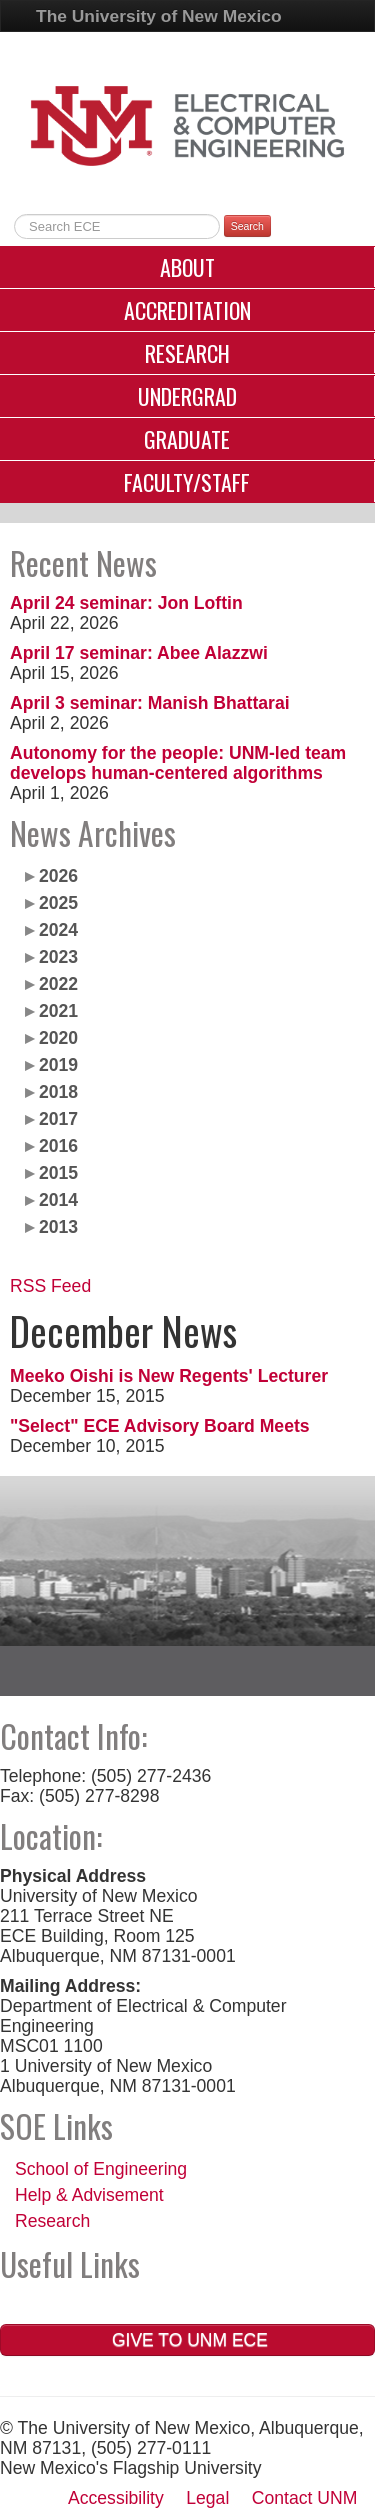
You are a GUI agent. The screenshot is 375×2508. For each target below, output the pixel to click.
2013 (58, 1227)
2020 (58, 1038)
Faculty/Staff (187, 482)
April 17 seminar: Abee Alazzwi (139, 653)
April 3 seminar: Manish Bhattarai (150, 703)
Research (187, 353)
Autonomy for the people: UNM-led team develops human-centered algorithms (178, 763)
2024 (58, 930)
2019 (58, 1065)
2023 (58, 957)
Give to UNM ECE (187, 2340)
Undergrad (187, 396)
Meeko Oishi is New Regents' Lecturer (169, 1376)
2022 (58, 984)
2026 (58, 876)
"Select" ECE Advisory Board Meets (160, 1426)
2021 (58, 1011)
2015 (58, 1173)
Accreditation (187, 310)
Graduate (187, 439)
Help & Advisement (89, 2195)
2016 (58, 1146)
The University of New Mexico (159, 16)
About (187, 267)
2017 (58, 1119)
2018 (58, 1092)
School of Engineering (101, 2169)
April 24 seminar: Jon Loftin (126, 603)
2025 (58, 903)
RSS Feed (50, 1286)
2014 (58, 1200)
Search (247, 226)
